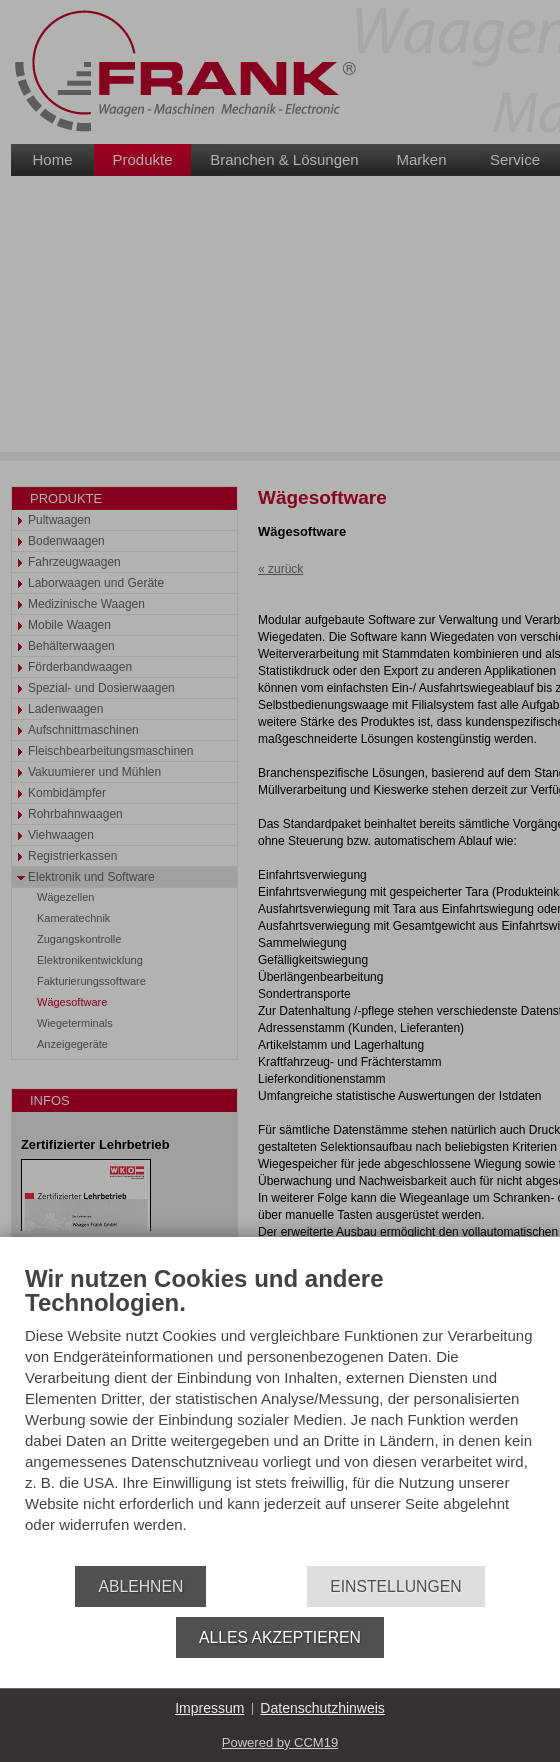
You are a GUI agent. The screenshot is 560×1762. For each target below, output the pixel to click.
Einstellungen (395, 1586)
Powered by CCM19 (280, 1742)
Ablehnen (140, 1586)
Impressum (209, 1708)
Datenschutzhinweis (322, 1708)
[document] (280, 1416)
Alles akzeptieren (280, 1637)
